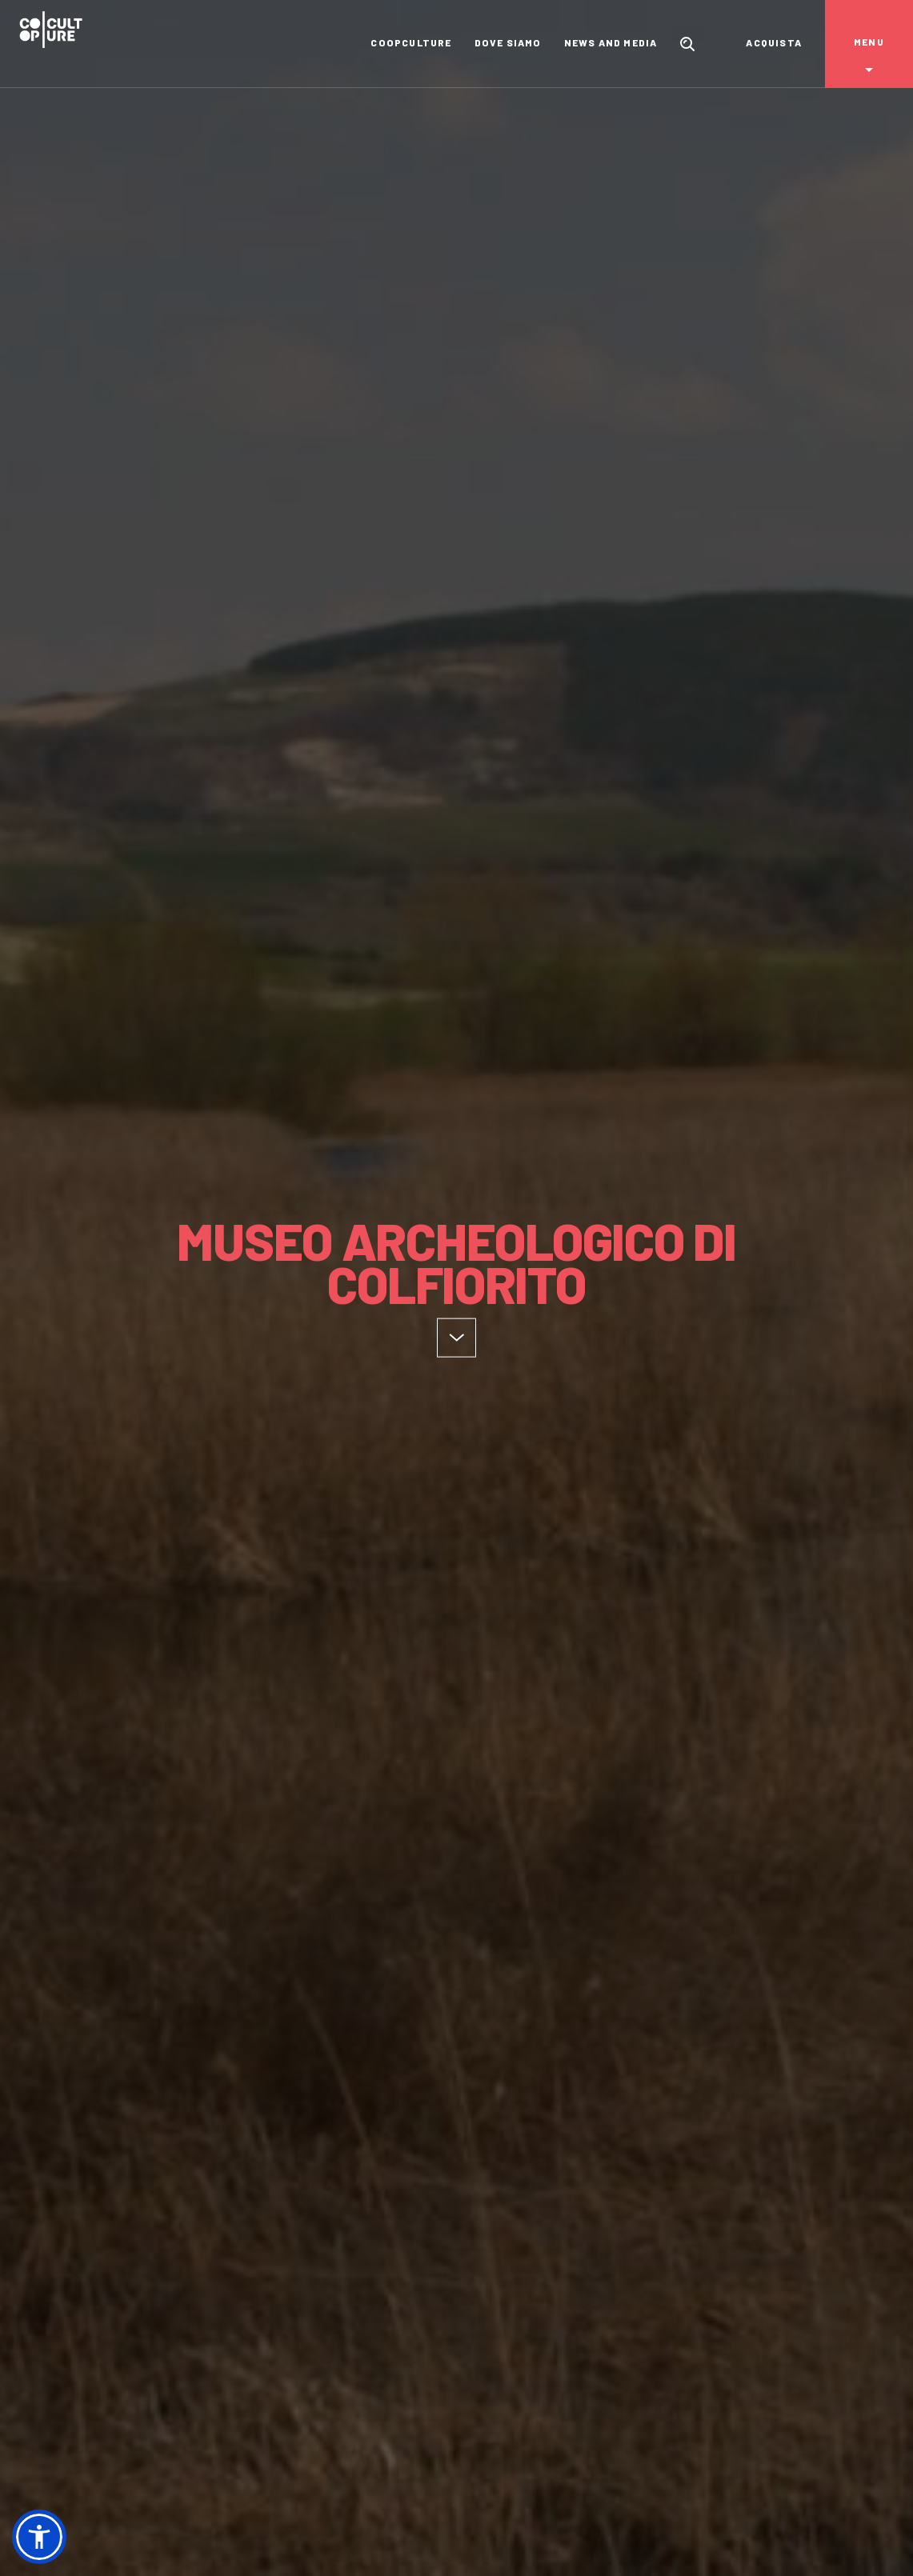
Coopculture (410, 42)
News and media (611, 42)
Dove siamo (508, 42)
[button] (39, 2537)
